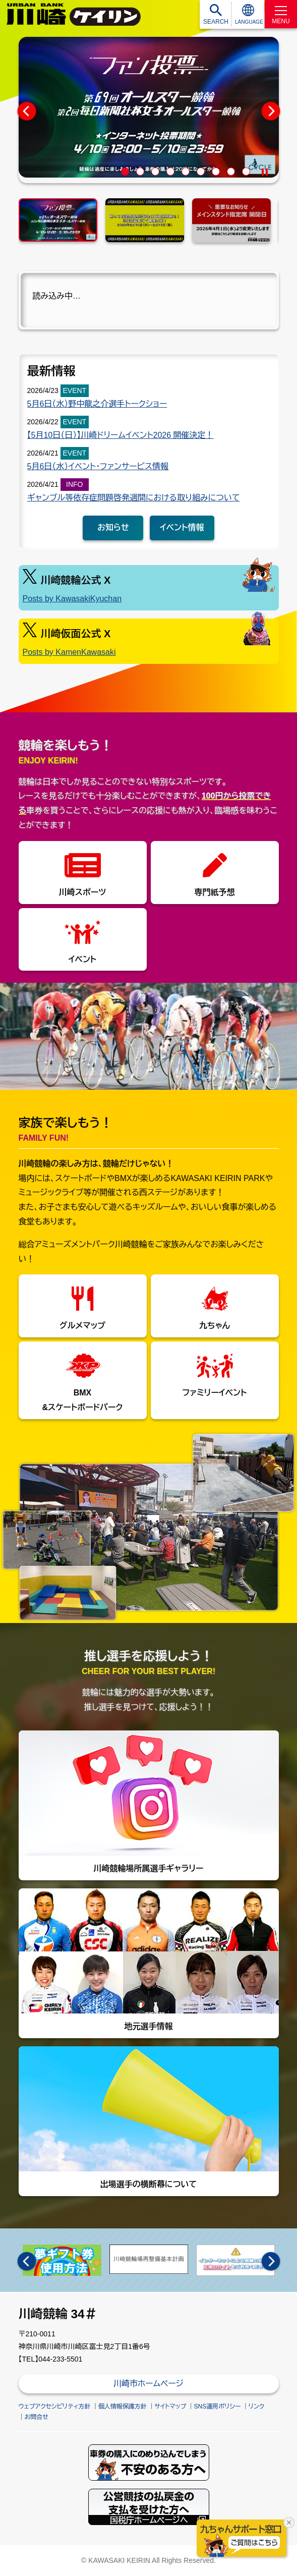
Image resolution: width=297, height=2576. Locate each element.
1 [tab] (126, 171)
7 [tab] (217, 171)
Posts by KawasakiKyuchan (72, 598)
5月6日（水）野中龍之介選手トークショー (97, 404)
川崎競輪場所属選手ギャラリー (149, 1801)
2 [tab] (141, 171)
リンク (256, 2406)
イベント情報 (182, 527)
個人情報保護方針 (122, 2406)
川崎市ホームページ (148, 2383)
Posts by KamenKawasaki (69, 652)
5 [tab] (187, 171)
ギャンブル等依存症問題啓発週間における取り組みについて (133, 497)
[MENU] (281, 14)
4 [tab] (171, 171)
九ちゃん (214, 1325)
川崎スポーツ (82, 892)
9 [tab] (247, 171)
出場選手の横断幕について (149, 2117)
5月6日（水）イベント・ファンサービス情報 (98, 466)
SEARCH (215, 21)
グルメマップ (82, 1325)
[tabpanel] (149, 107)
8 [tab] (232, 171)
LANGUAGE (249, 22)
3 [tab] (156, 171)
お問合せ (36, 2417)
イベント (83, 959)
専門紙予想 (215, 892)
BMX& (82, 1400)
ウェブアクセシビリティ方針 (55, 2406)
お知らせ (113, 527)
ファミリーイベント (215, 1392)
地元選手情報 (149, 1959)
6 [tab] (202, 171)
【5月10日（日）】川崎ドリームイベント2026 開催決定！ (120, 435)
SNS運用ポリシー (217, 2406)
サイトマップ (170, 2406)
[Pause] (265, 172)
